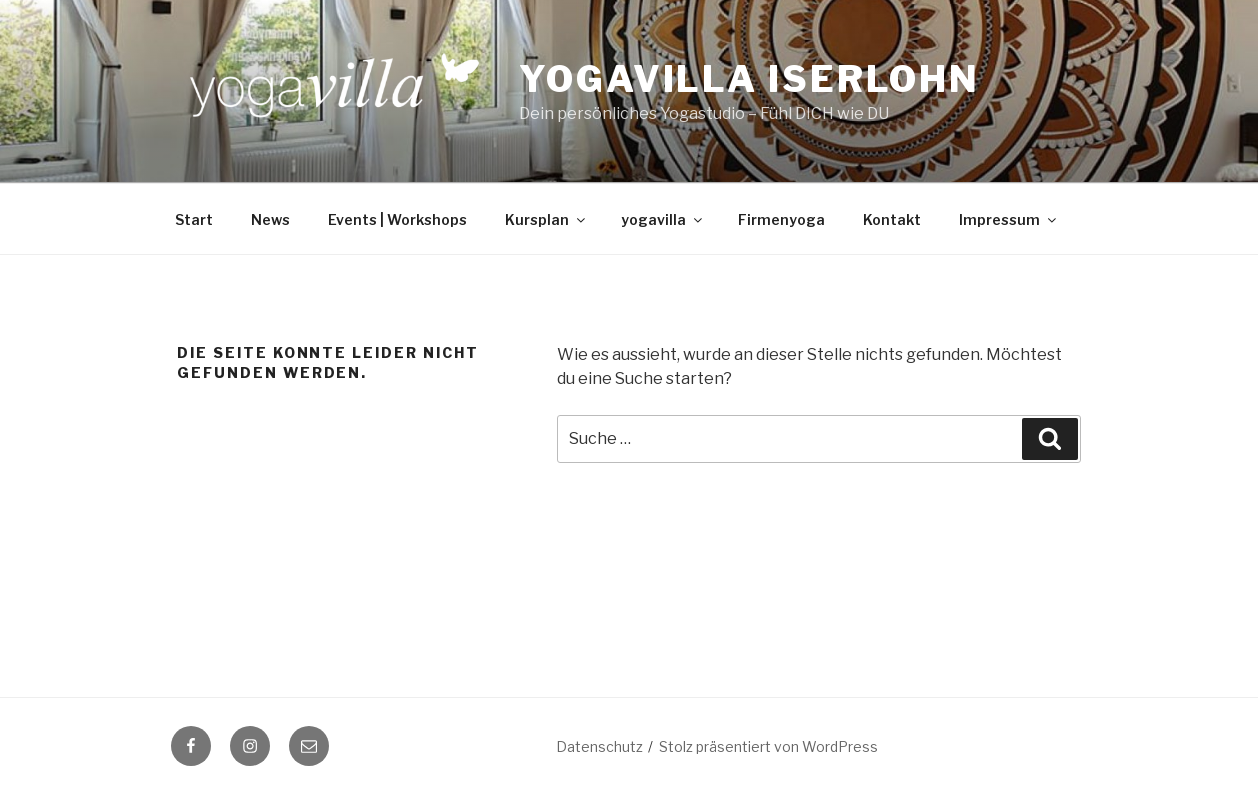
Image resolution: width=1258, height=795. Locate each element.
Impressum (1009, 219)
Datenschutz (599, 746)
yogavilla (663, 219)
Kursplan (546, 219)
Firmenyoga (781, 219)
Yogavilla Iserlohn (749, 79)
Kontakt (892, 219)
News (270, 219)
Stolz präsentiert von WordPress (768, 746)
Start (194, 219)
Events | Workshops (397, 219)
